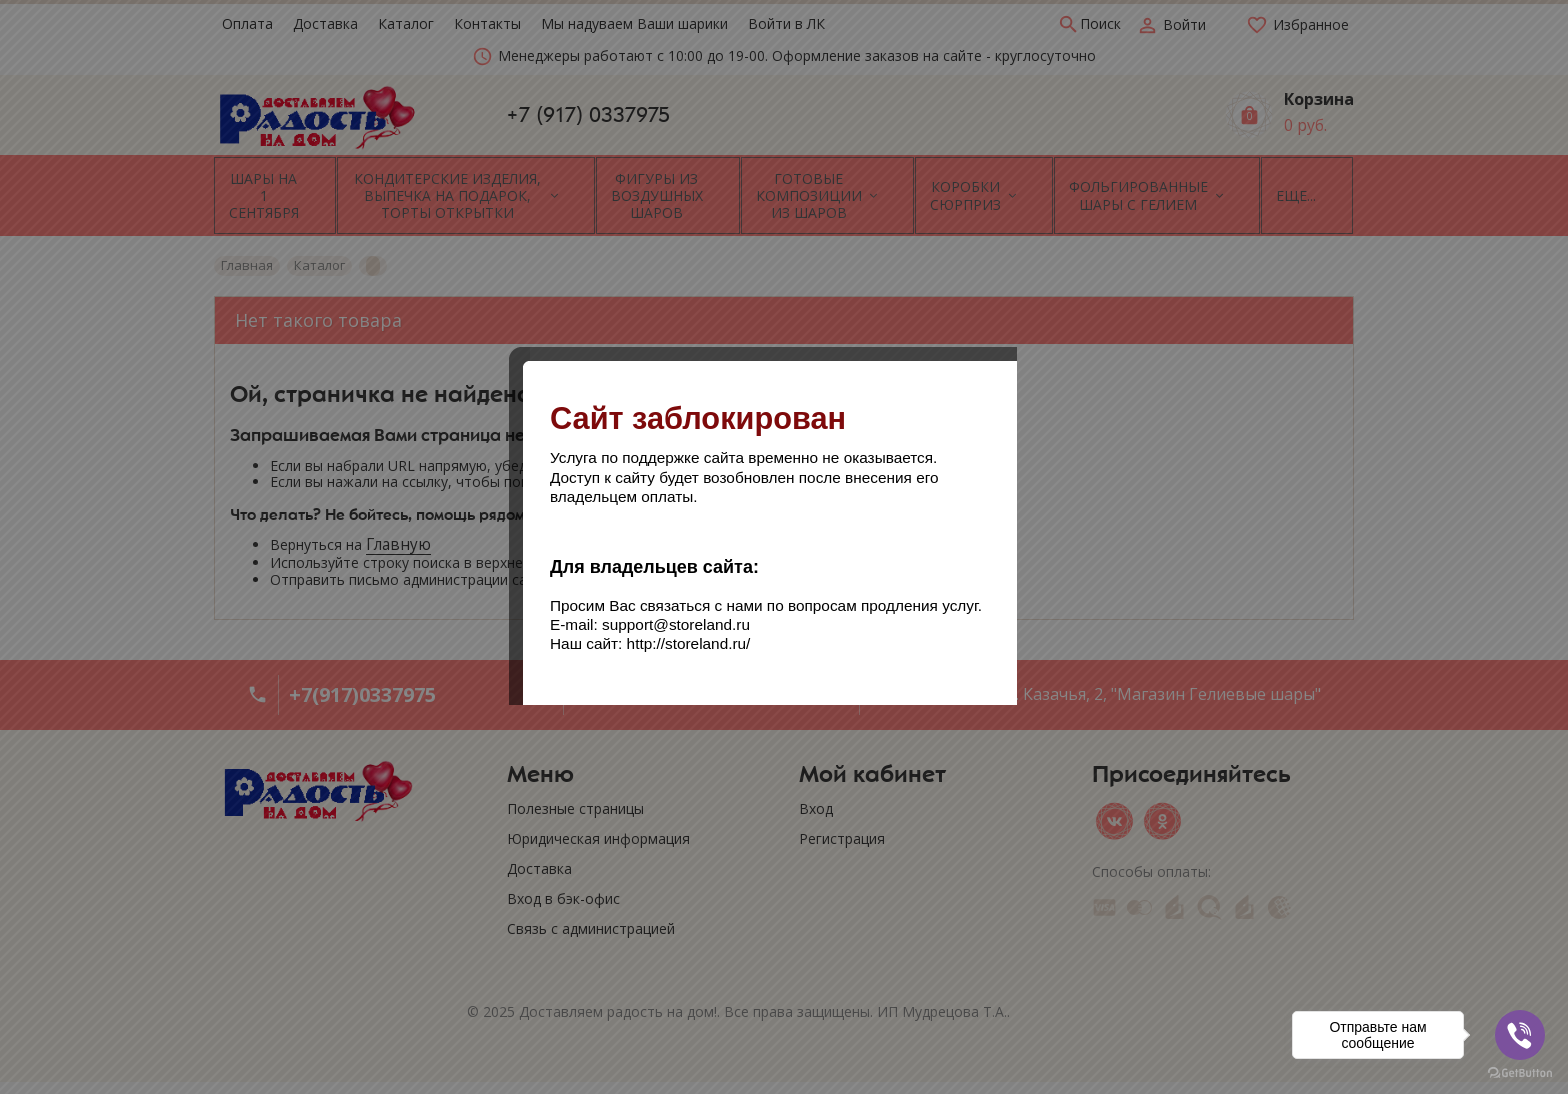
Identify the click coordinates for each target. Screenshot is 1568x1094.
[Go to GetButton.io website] (1520, 1073)
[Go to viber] (1520, 1035)
